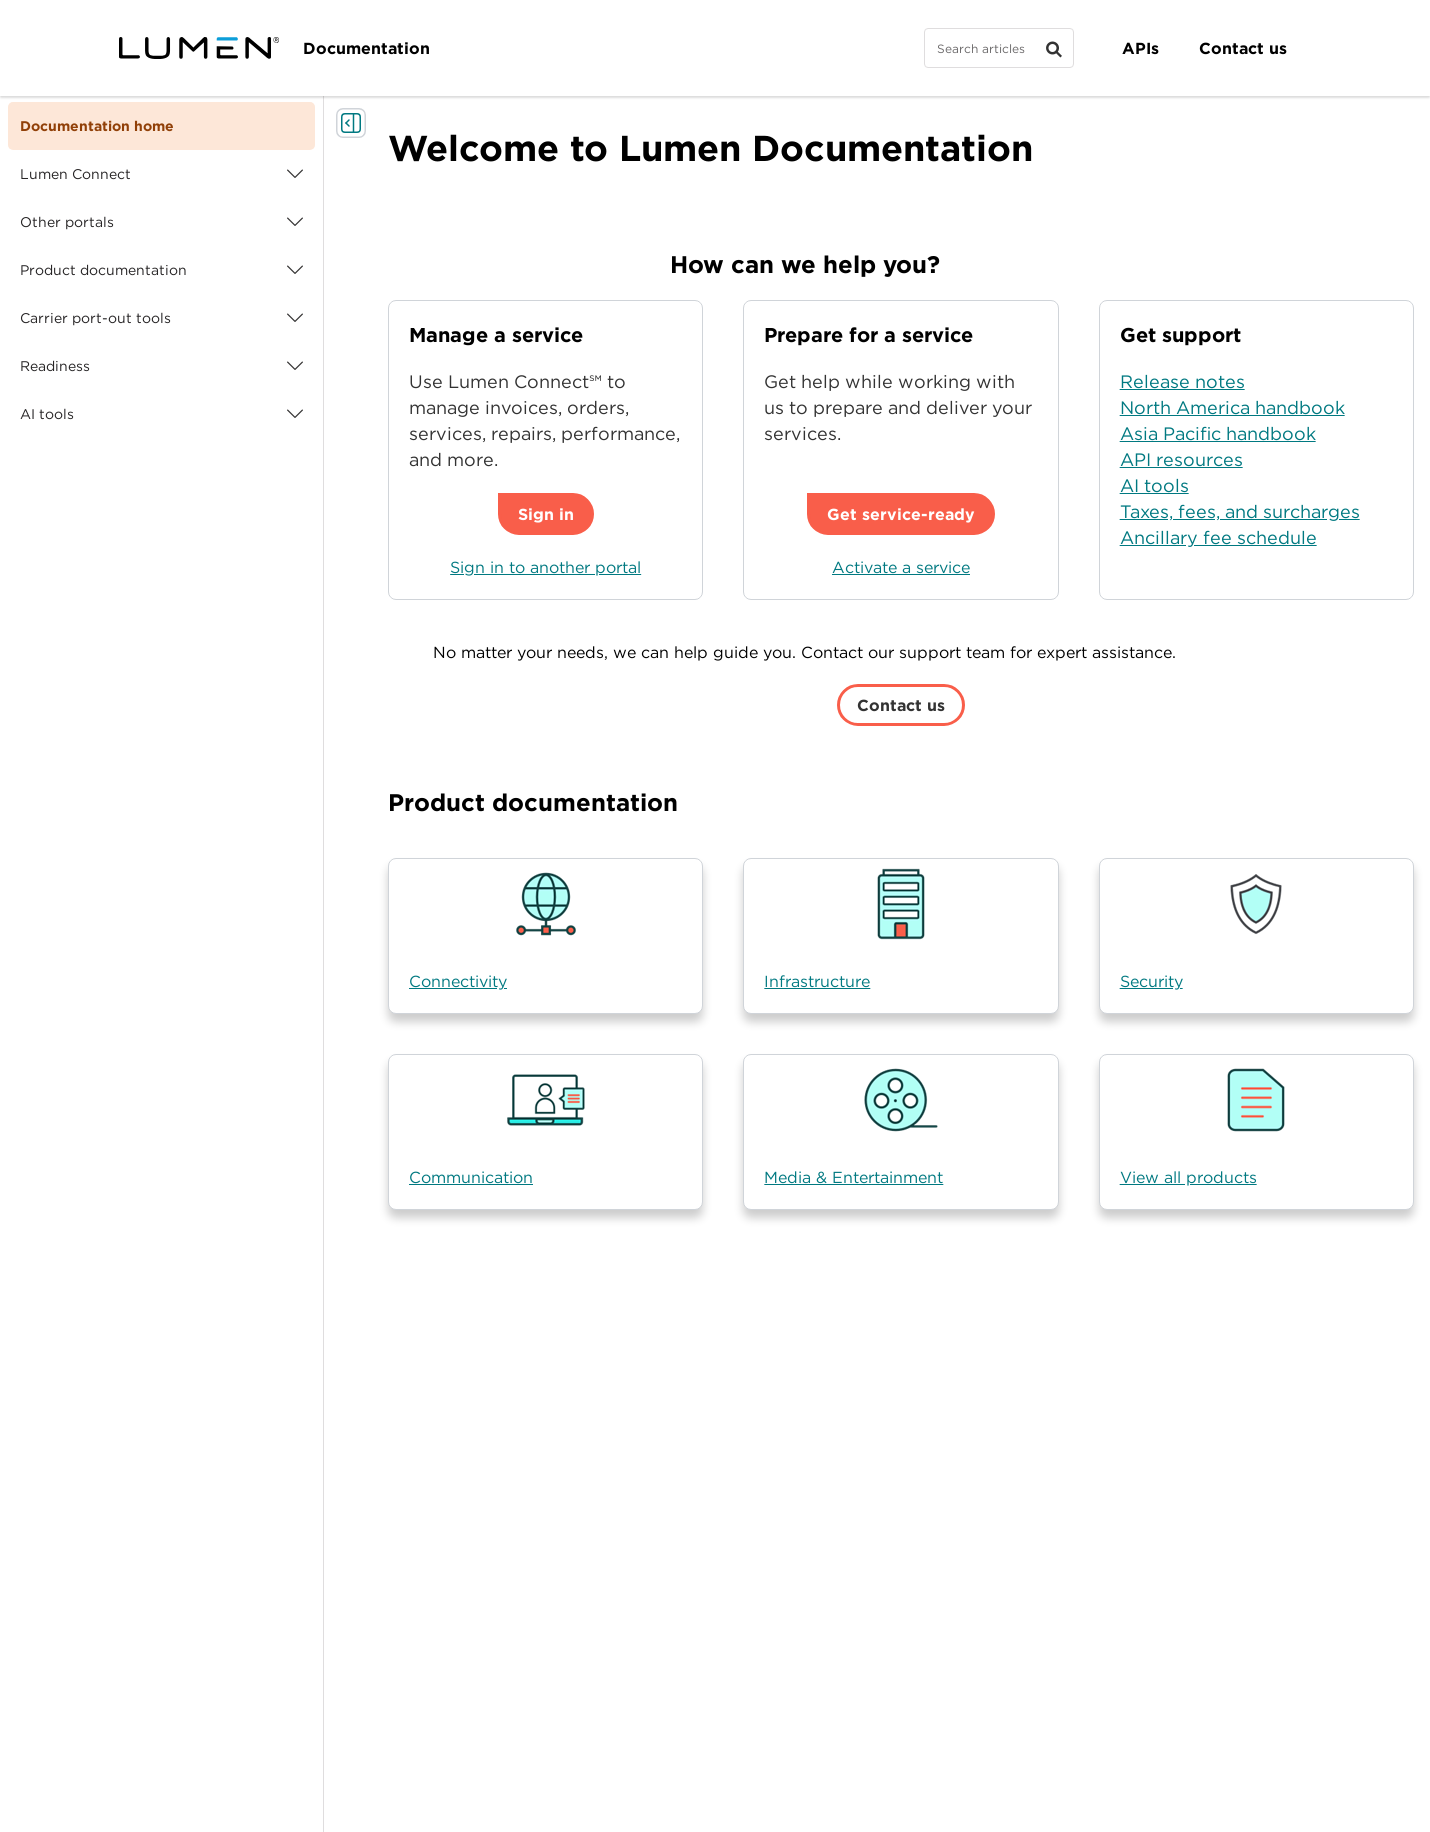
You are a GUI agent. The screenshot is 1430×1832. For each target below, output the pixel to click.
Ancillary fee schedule (1218, 537)
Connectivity (458, 981)
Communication (471, 1177)
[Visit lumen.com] (199, 48)
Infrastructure (817, 981)
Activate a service (901, 567)
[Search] (999, 48)
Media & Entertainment (853, 1177)
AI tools (1154, 485)
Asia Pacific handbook (1218, 433)
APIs (1140, 48)
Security (1151, 981)
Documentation (366, 48)
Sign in (546, 514)
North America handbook (1232, 407)
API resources (1181, 459)
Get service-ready (901, 514)
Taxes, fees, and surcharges (1240, 511)
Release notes (1182, 381)
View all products (1188, 1177)
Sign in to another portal (545, 567)
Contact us (1243, 48)
